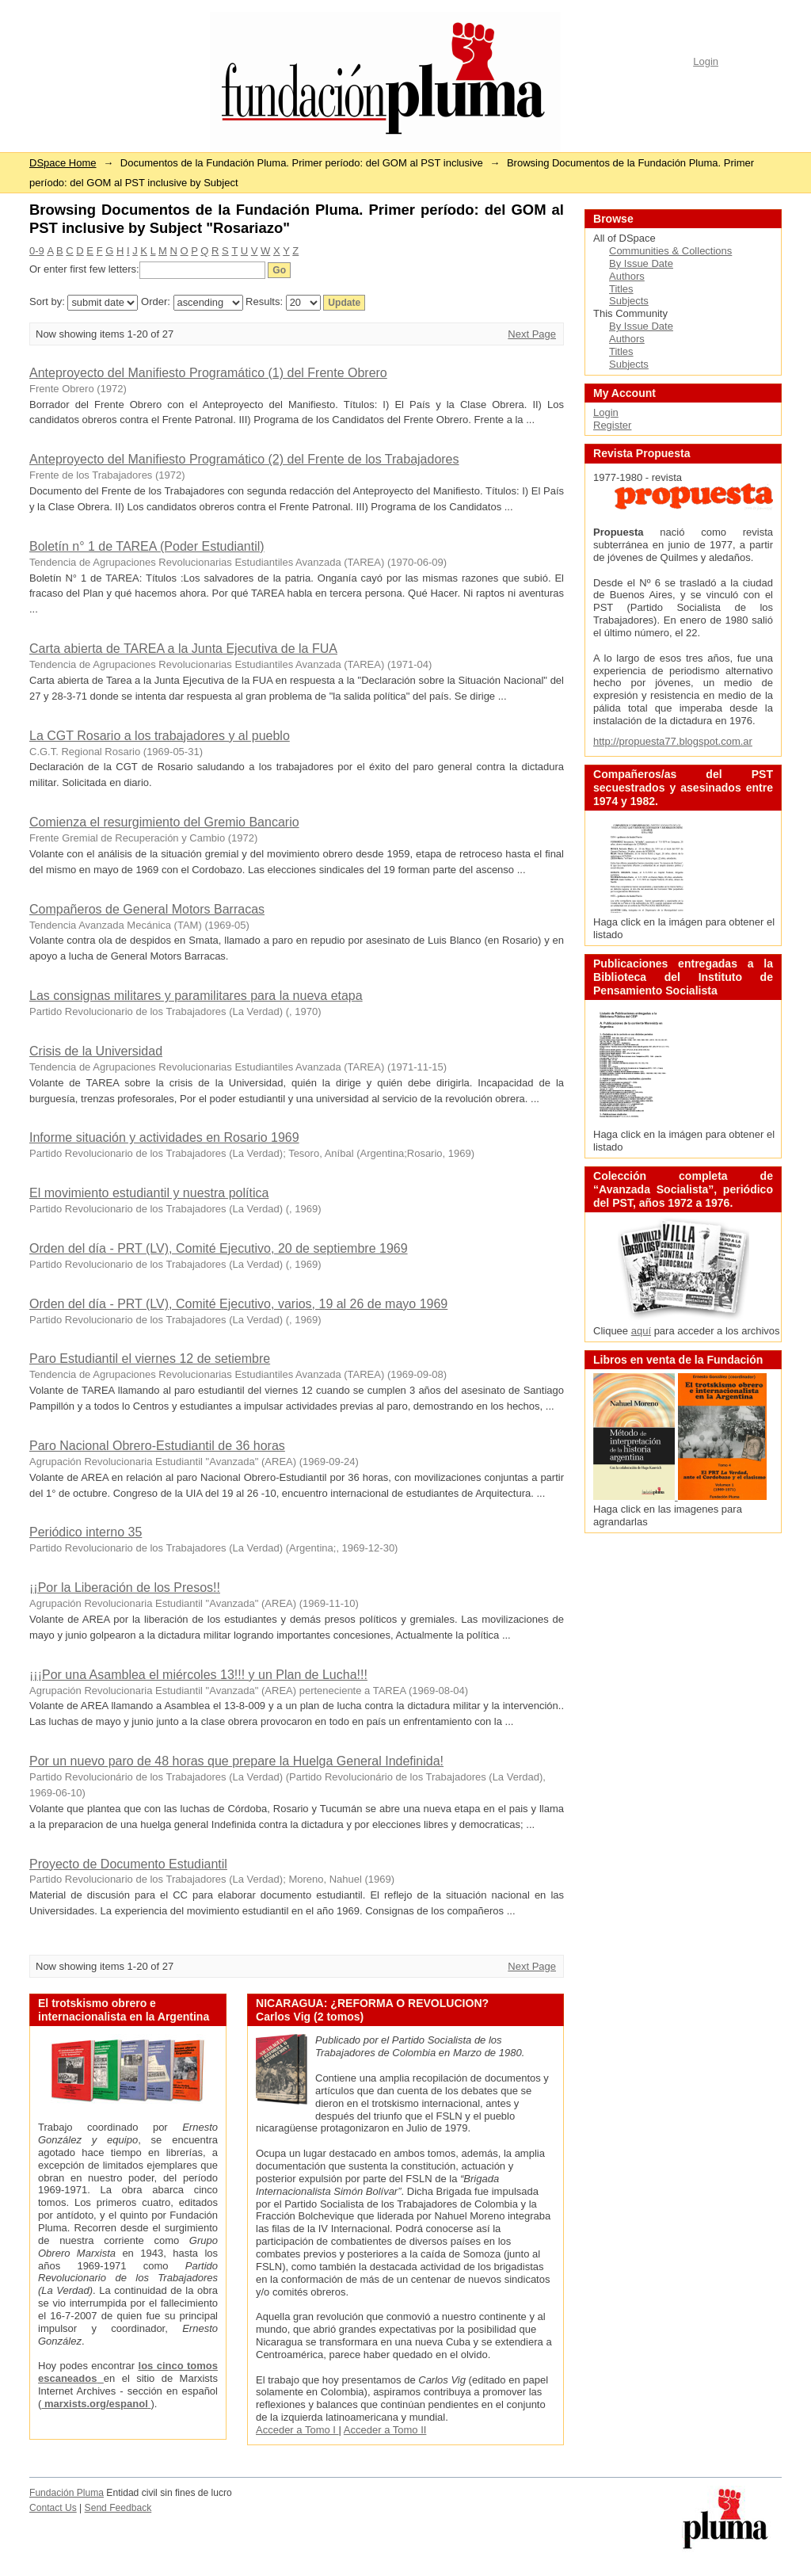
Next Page (532, 334)
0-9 (36, 251)
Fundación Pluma (66, 2492)
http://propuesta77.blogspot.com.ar (672, 741)
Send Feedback (118, 2507)
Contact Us (53, 2507)
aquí (641, 1331)
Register (612, 425)
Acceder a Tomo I (297, 2430)
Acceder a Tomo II (385, 2430)
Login (705, 61)
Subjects (629, 301)
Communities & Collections (670, 251)
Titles (621, 289)
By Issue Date (641, 263)
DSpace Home (63, 163)
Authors (627, 276)
